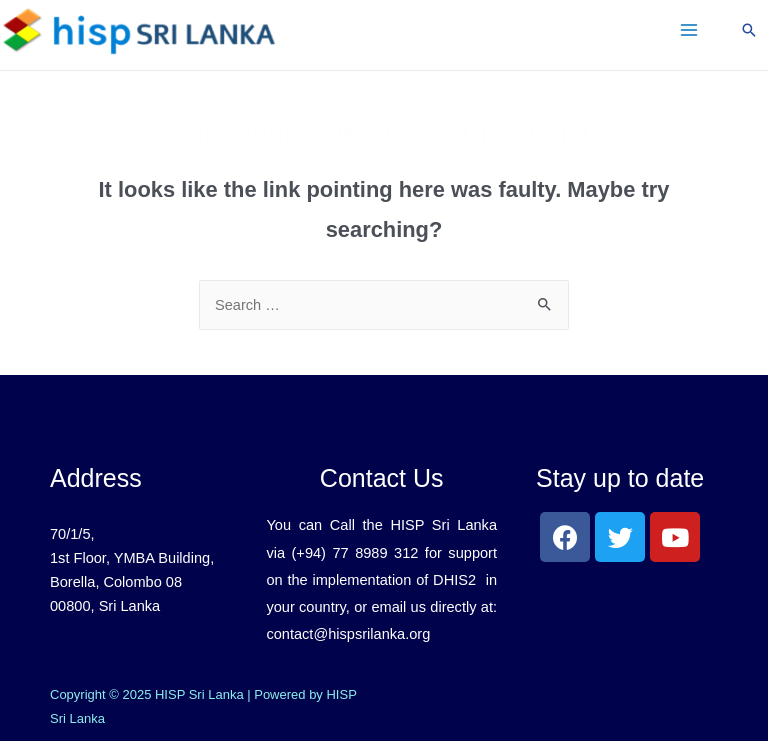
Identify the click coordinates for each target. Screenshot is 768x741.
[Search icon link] (749, 30)
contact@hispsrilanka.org (348, 634)
